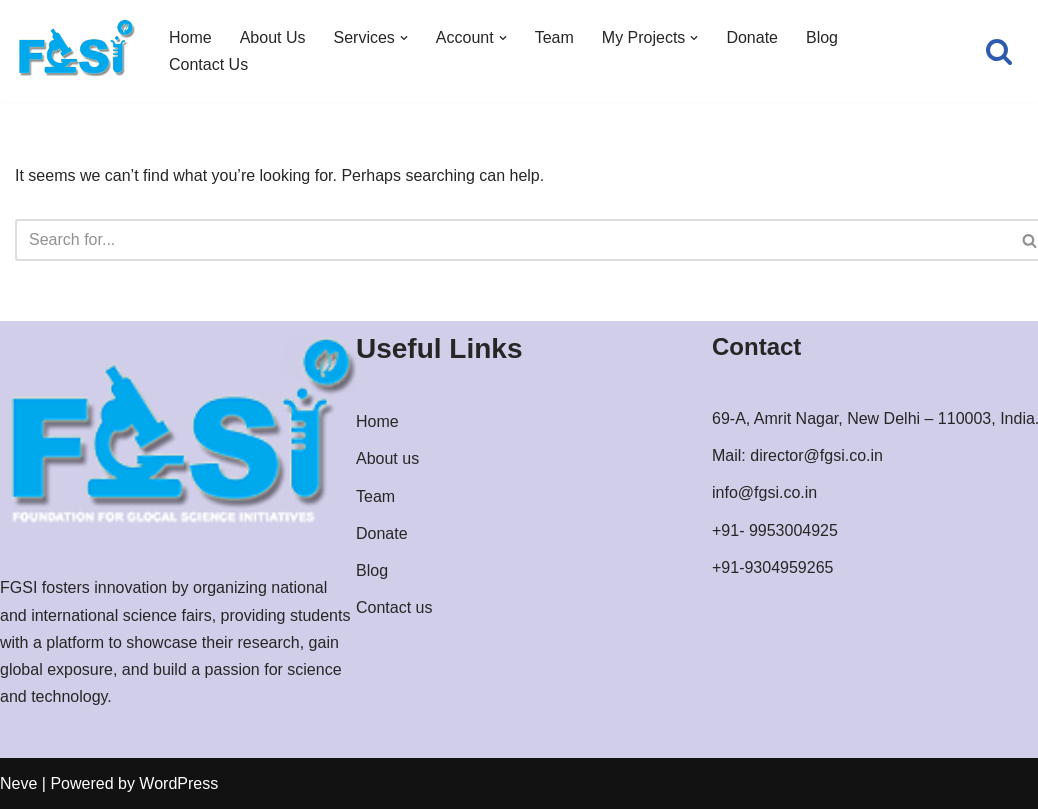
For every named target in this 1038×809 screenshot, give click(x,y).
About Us (273, 37)
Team (554, 37)
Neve (18, 783)
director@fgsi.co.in (816, 455)
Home (190, 37)
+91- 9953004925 (775, 530)
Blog (822, 37)
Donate (752, 37)
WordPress (178, 783)
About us (387, 458)
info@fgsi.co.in (764, 492)
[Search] (999, 51)
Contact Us (208, 64)
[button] (404, 38)
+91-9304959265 (772, 567)
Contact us (394, 607)
